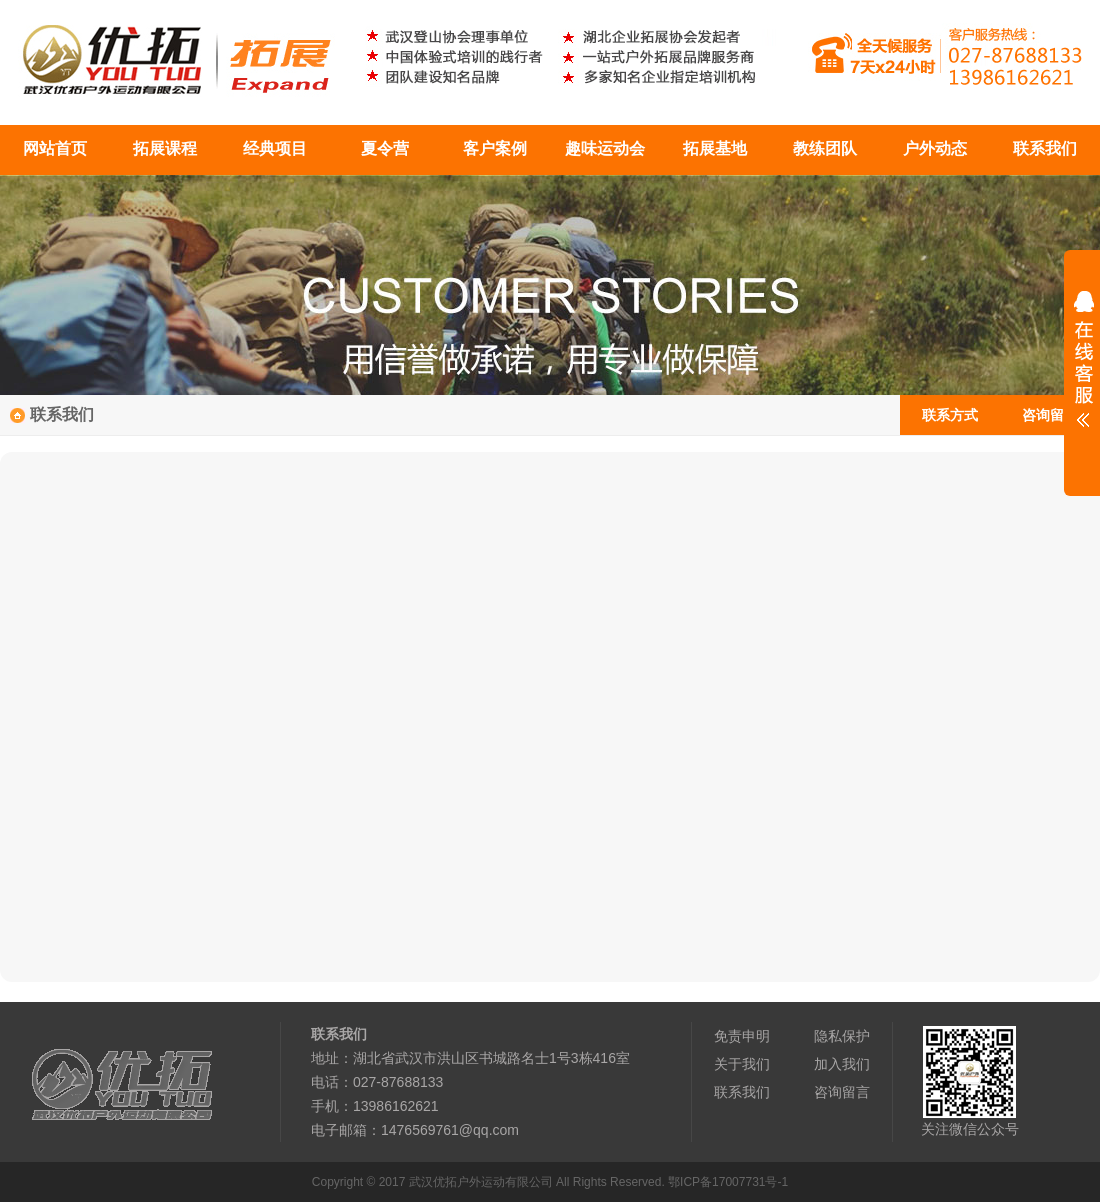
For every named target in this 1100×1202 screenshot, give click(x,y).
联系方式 (950, 415)
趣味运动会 (605, 148)
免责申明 (742, 1036)
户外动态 (935, 148)
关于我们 (742, 1064)
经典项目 (275, 148)
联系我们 (1045, 148)
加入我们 (842, 1064)
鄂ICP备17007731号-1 (728, 1182)
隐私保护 (842, 1036)
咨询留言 (1050, 415)
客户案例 (495, 148)
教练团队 (825, 148)
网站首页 (55, 148)
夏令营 (385, 148)
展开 (1082, 372)
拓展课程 (165, 148)
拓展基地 (715, 148)
